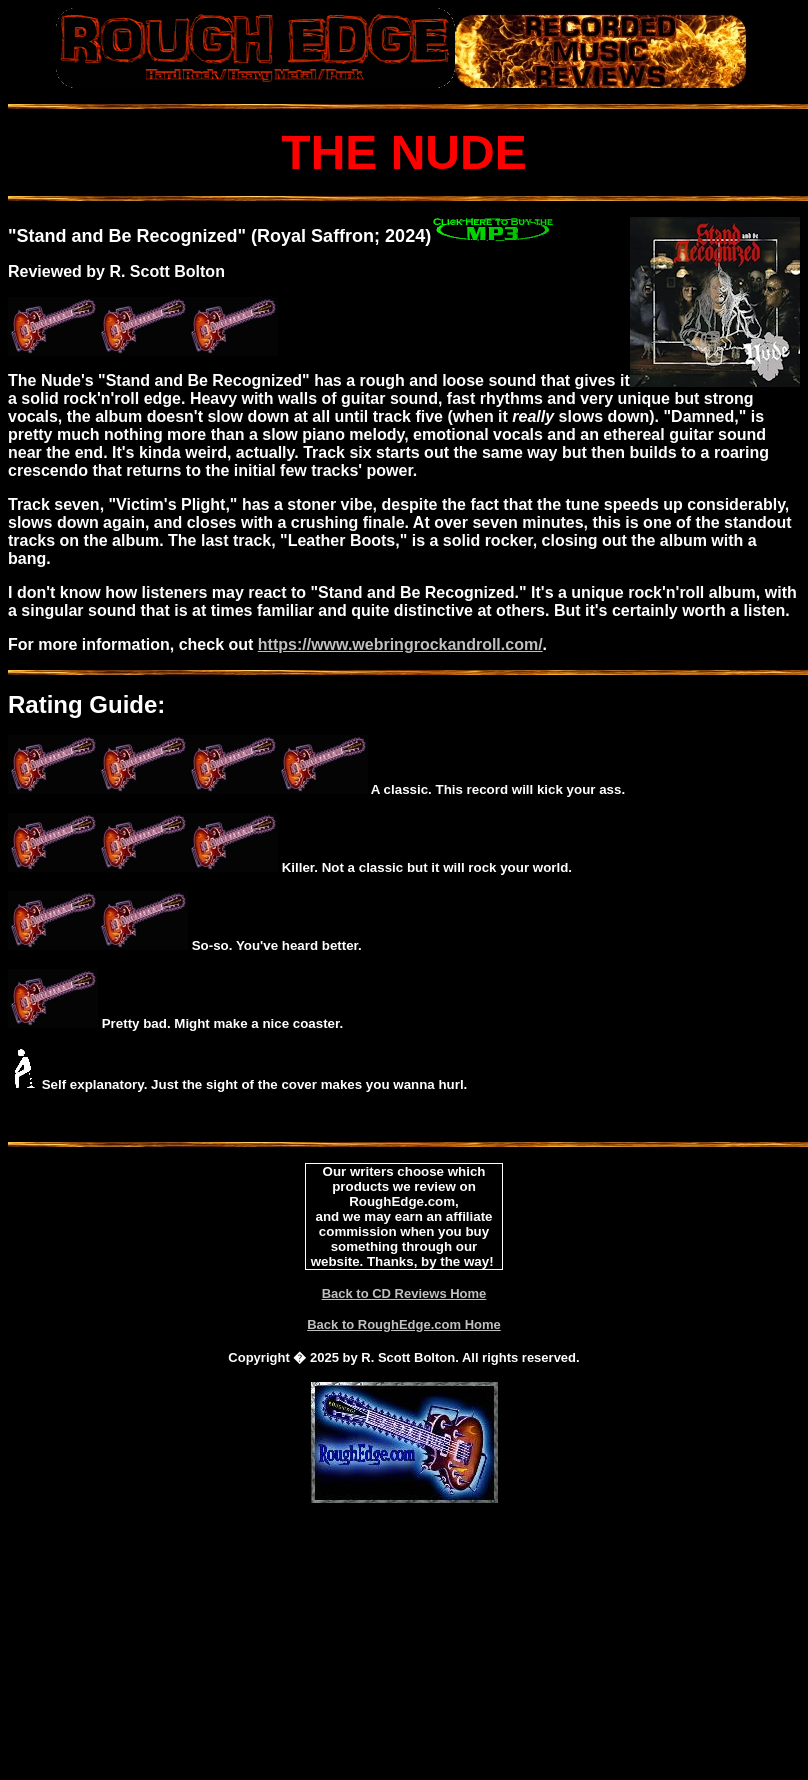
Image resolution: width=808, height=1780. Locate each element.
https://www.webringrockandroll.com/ (400, 644)
